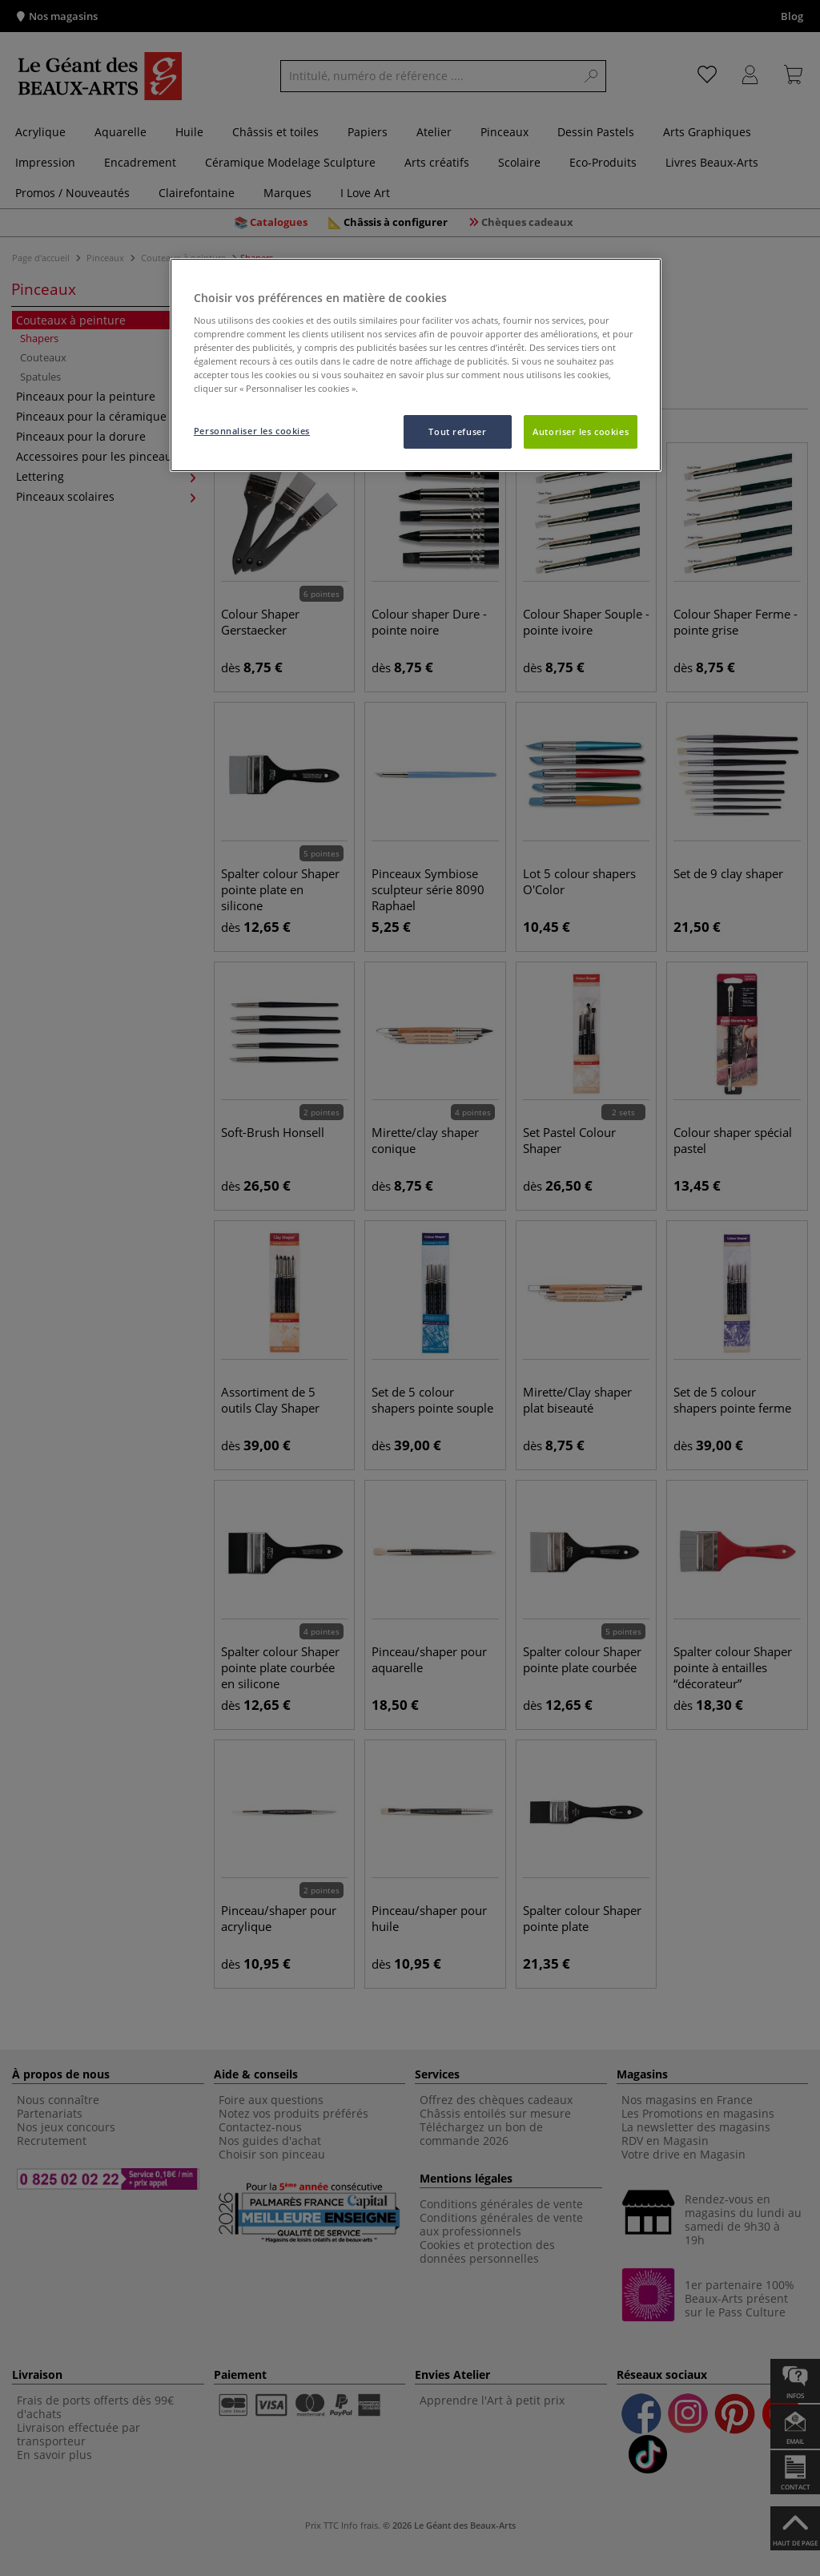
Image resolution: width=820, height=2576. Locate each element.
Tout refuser (457, 431)
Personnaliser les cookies (252, 431)
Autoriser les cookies (581, 431)
